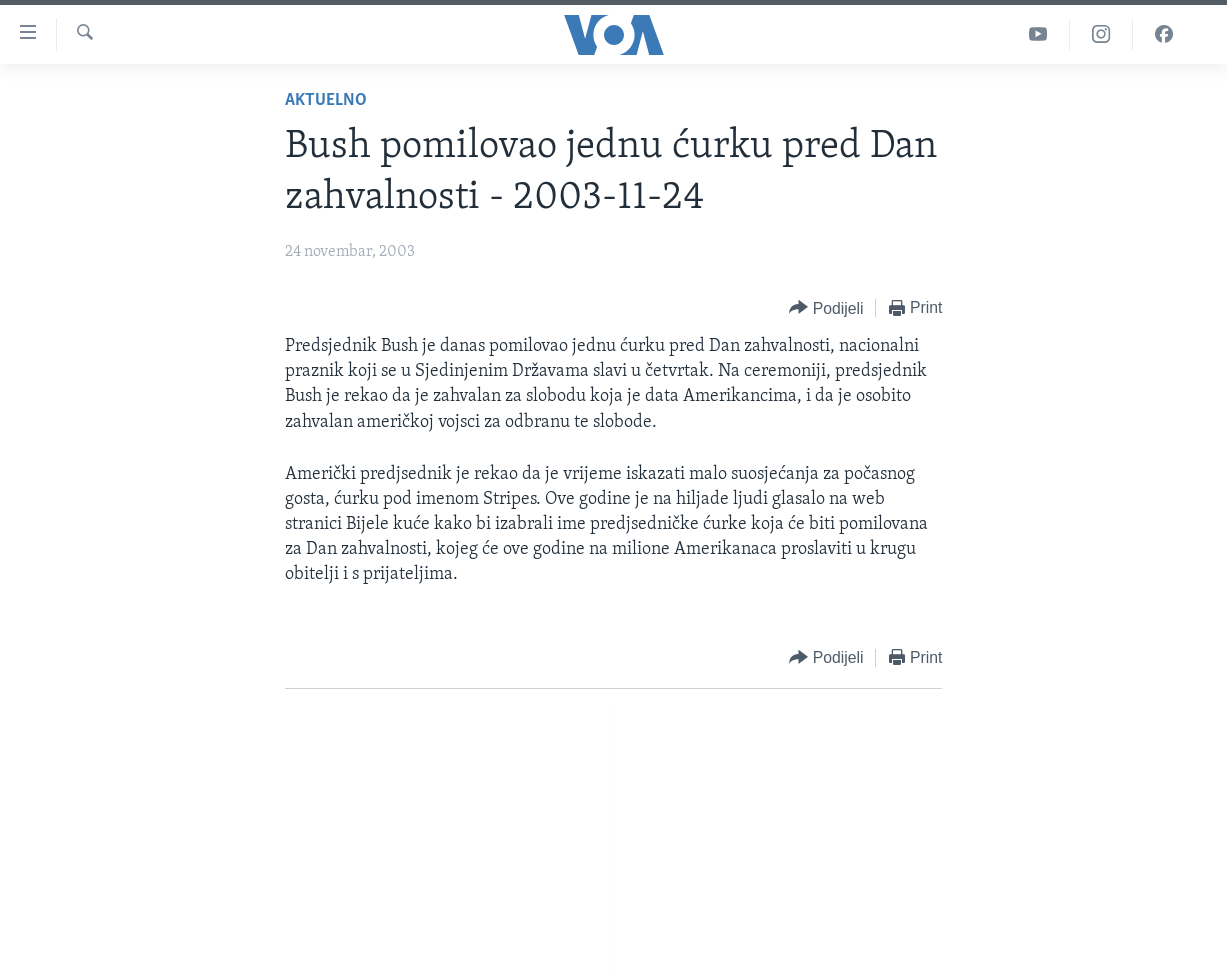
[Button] (826, 308)
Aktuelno (326, 100)
